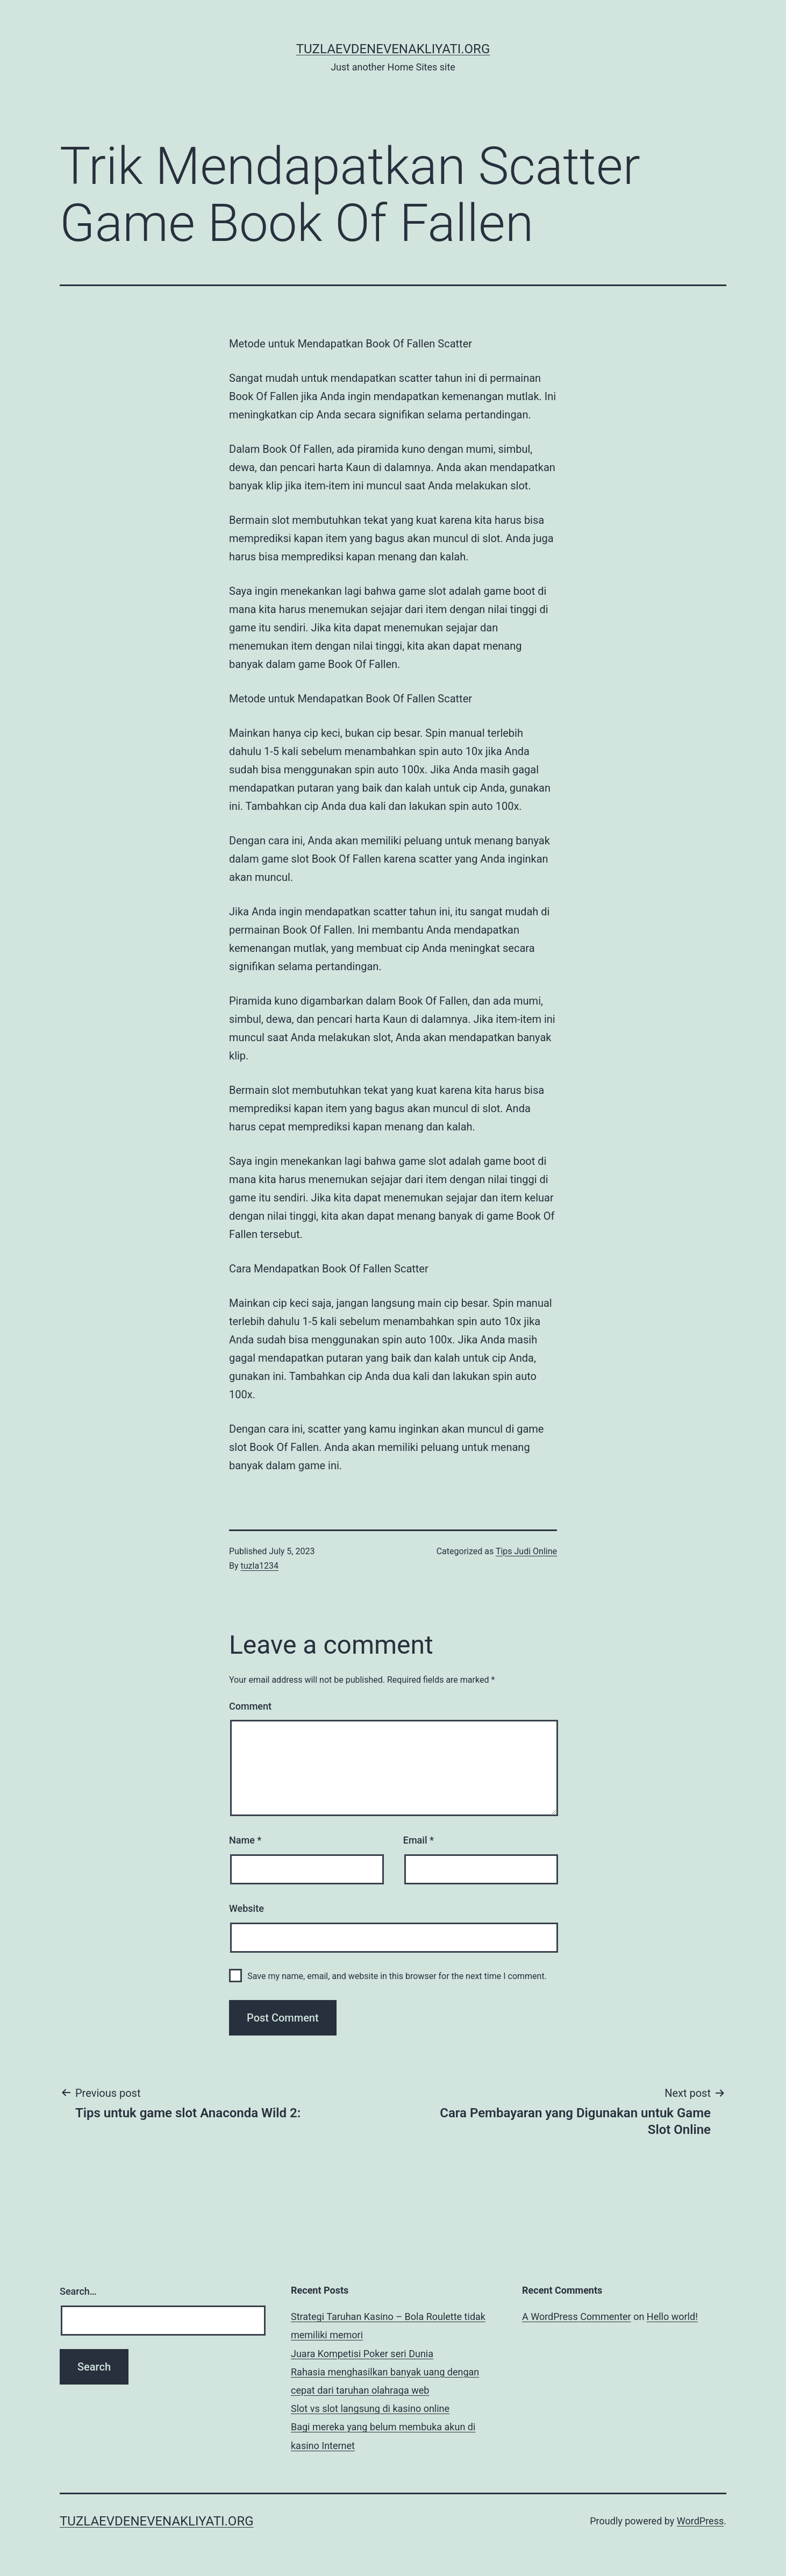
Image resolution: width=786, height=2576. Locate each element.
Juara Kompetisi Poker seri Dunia (362, 2353)
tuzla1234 (260, 1566)
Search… (78, 2291)
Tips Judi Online (526, 1551)
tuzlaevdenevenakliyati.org (393, 48)
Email (418, 1840)
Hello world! (672, 2316)
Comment (250, 1706)
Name (245, 1840)
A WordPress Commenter (576, 2316)
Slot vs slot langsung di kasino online (370, 2408)
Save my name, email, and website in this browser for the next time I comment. (397, 1976)
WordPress (700, 2521)
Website (246, 1908)
